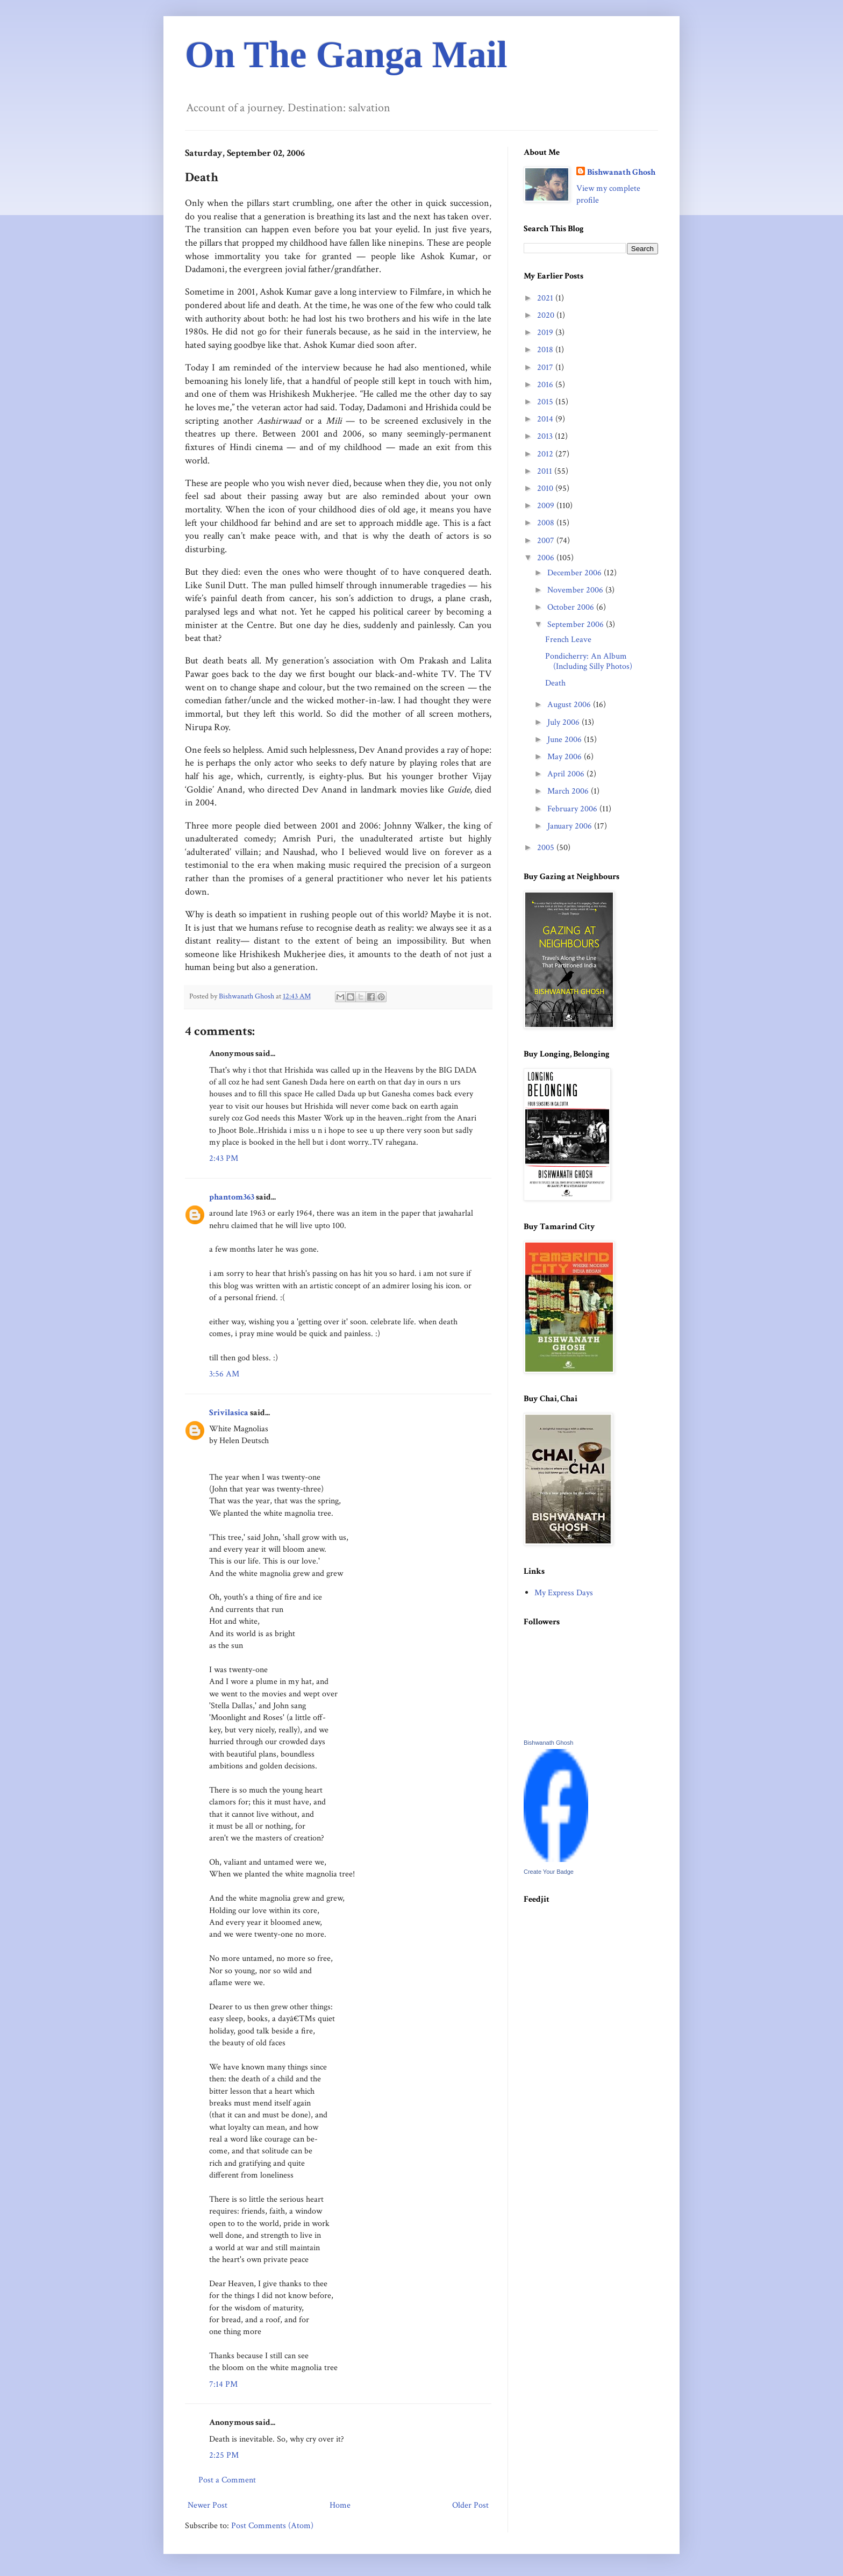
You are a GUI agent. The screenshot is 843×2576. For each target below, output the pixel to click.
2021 (546, 298)
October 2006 (571, 607)
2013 (546, 436)
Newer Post (207, 2505)
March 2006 (569, 791)
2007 (546, 540)
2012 (546, 454)
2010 (546, 488)
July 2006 (564, 722)
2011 (545, 471)
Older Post (470, 2505)
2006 (546, 557)
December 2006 (575, 573)
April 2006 (567, 774)
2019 (546, 332)
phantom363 (231, 1197)
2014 (546, 419)
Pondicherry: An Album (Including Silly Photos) (588, 661)
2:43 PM (223, 1158)
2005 (546, 847)
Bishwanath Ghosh (621, 172)
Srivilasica (228, 1412)
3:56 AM (224, 1374)
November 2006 (576, 590)
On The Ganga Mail (346, 54)
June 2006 (565, 739)
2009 (546, 505)
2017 (546, 367)
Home (340, 2505)
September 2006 (576, 624)
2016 (546, 384)
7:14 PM (223, 2384)
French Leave (568, 639)
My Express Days (563, 1593)
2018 (546, 349)
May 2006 (565, 756)
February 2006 (573, 809)
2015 (546, 402)
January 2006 (570, 826)
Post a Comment (227, 2480)
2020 (546, 315)
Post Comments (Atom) (272, 2525)
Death (555, 683)
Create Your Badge (549, 1871)
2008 (546, 523)
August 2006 (570, 704)
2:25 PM (224, 2455)
